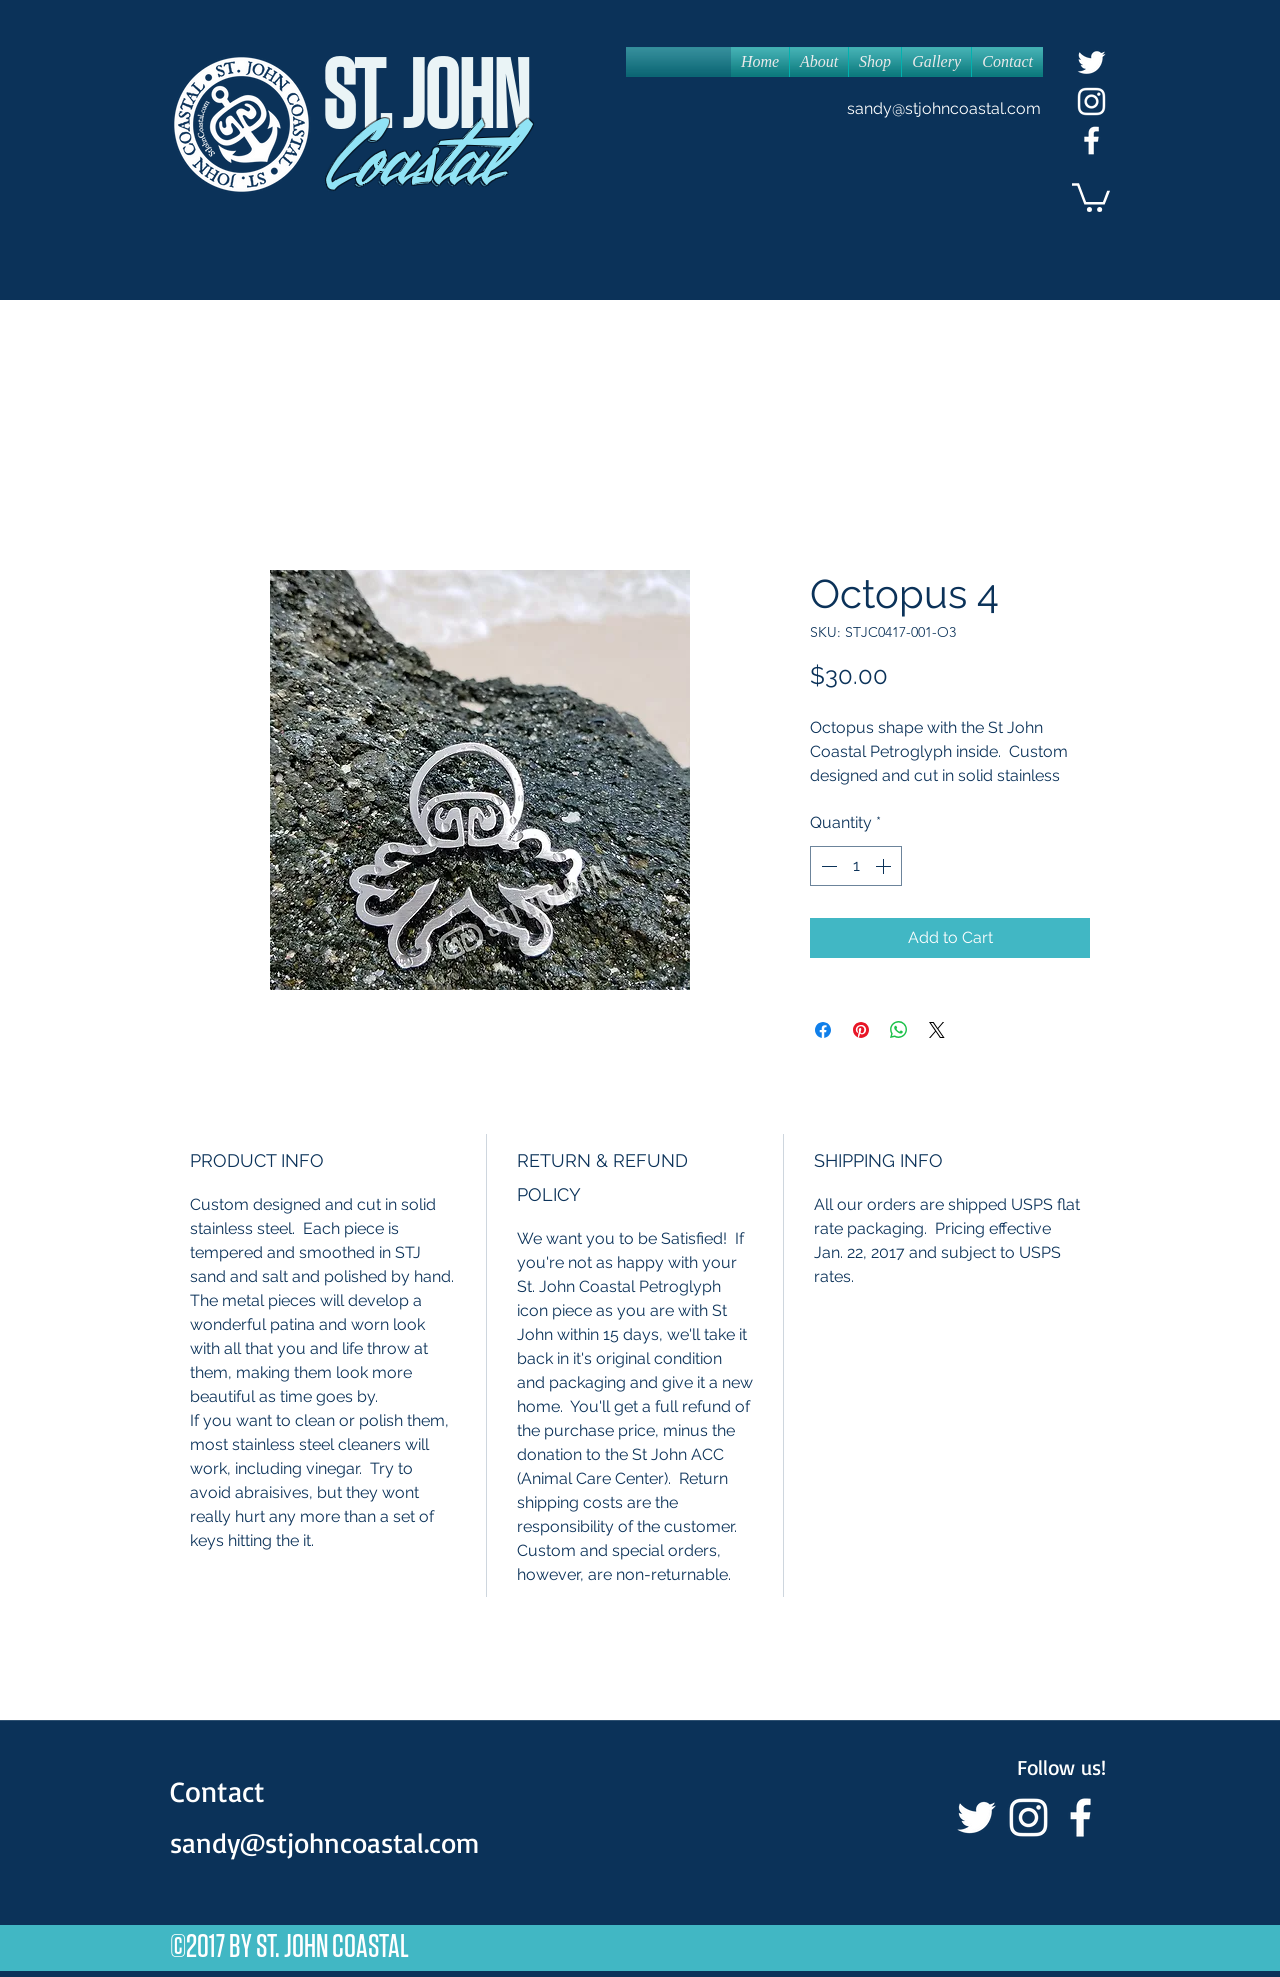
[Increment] (885, 866)
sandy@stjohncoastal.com (944, 108)
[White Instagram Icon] (1091, 101)
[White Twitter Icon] (1091, 62)
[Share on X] (937, 1030)
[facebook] (1091, 140)
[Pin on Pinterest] (861, 1030)
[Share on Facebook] (823, 1030)
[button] (1091, 196)
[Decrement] (827, 866)
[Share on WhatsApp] (899, 1030)
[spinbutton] (856, 866)
